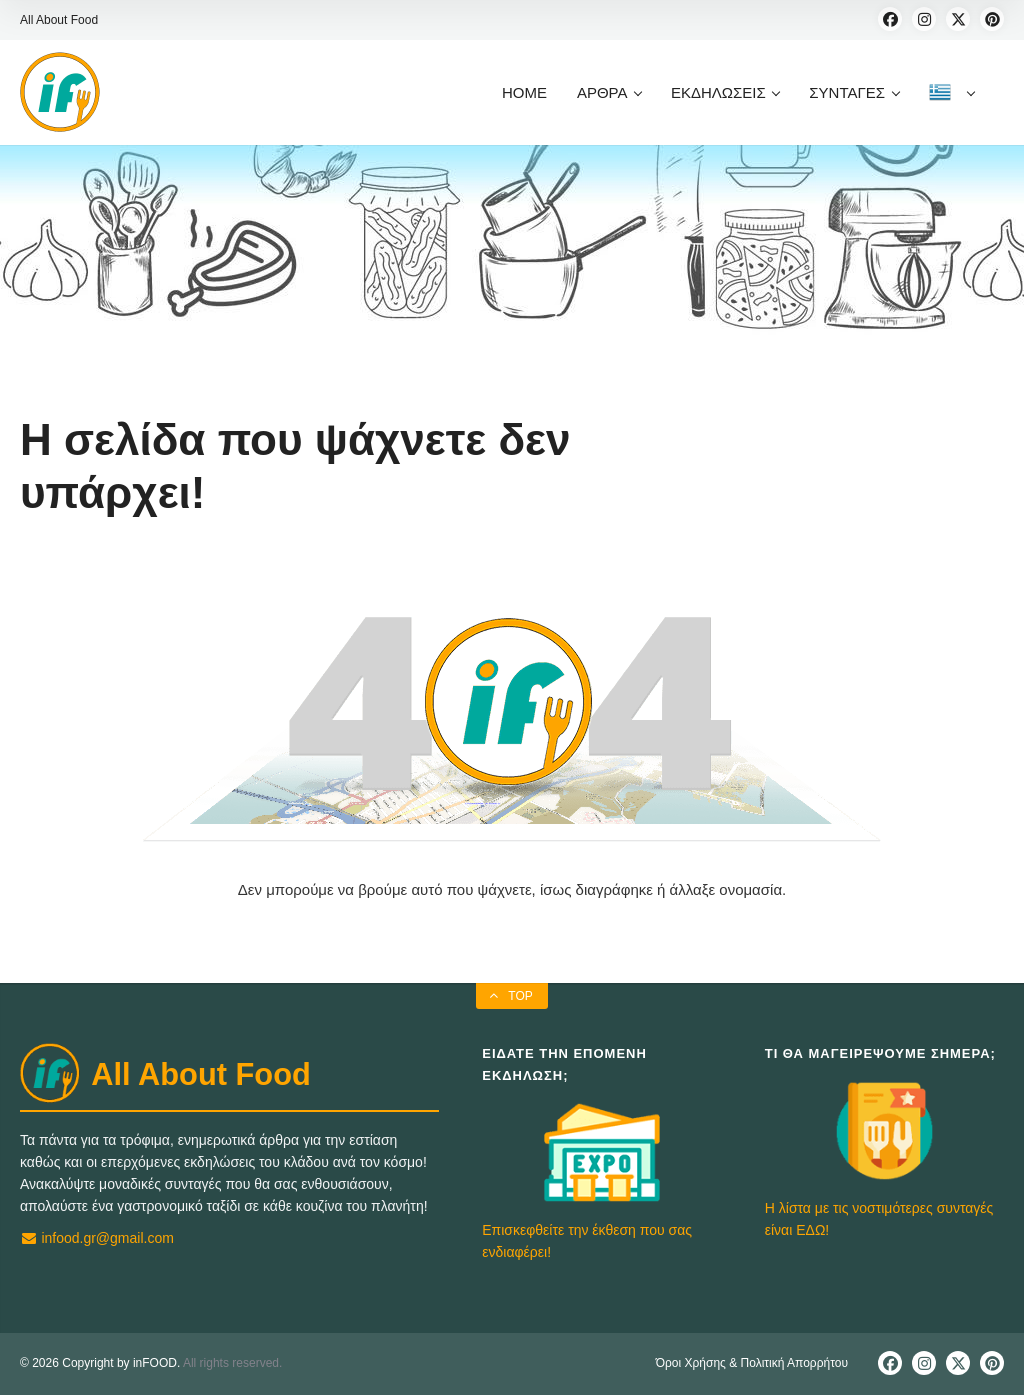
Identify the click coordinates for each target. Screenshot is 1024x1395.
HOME (524, 92)
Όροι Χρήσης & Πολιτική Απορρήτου (752, 1363)
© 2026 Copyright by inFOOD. (100, 1363)
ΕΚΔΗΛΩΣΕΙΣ (725, 92)
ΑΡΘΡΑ (609, 92)
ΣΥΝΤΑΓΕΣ (853, 92)
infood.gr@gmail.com (97, 1238)
